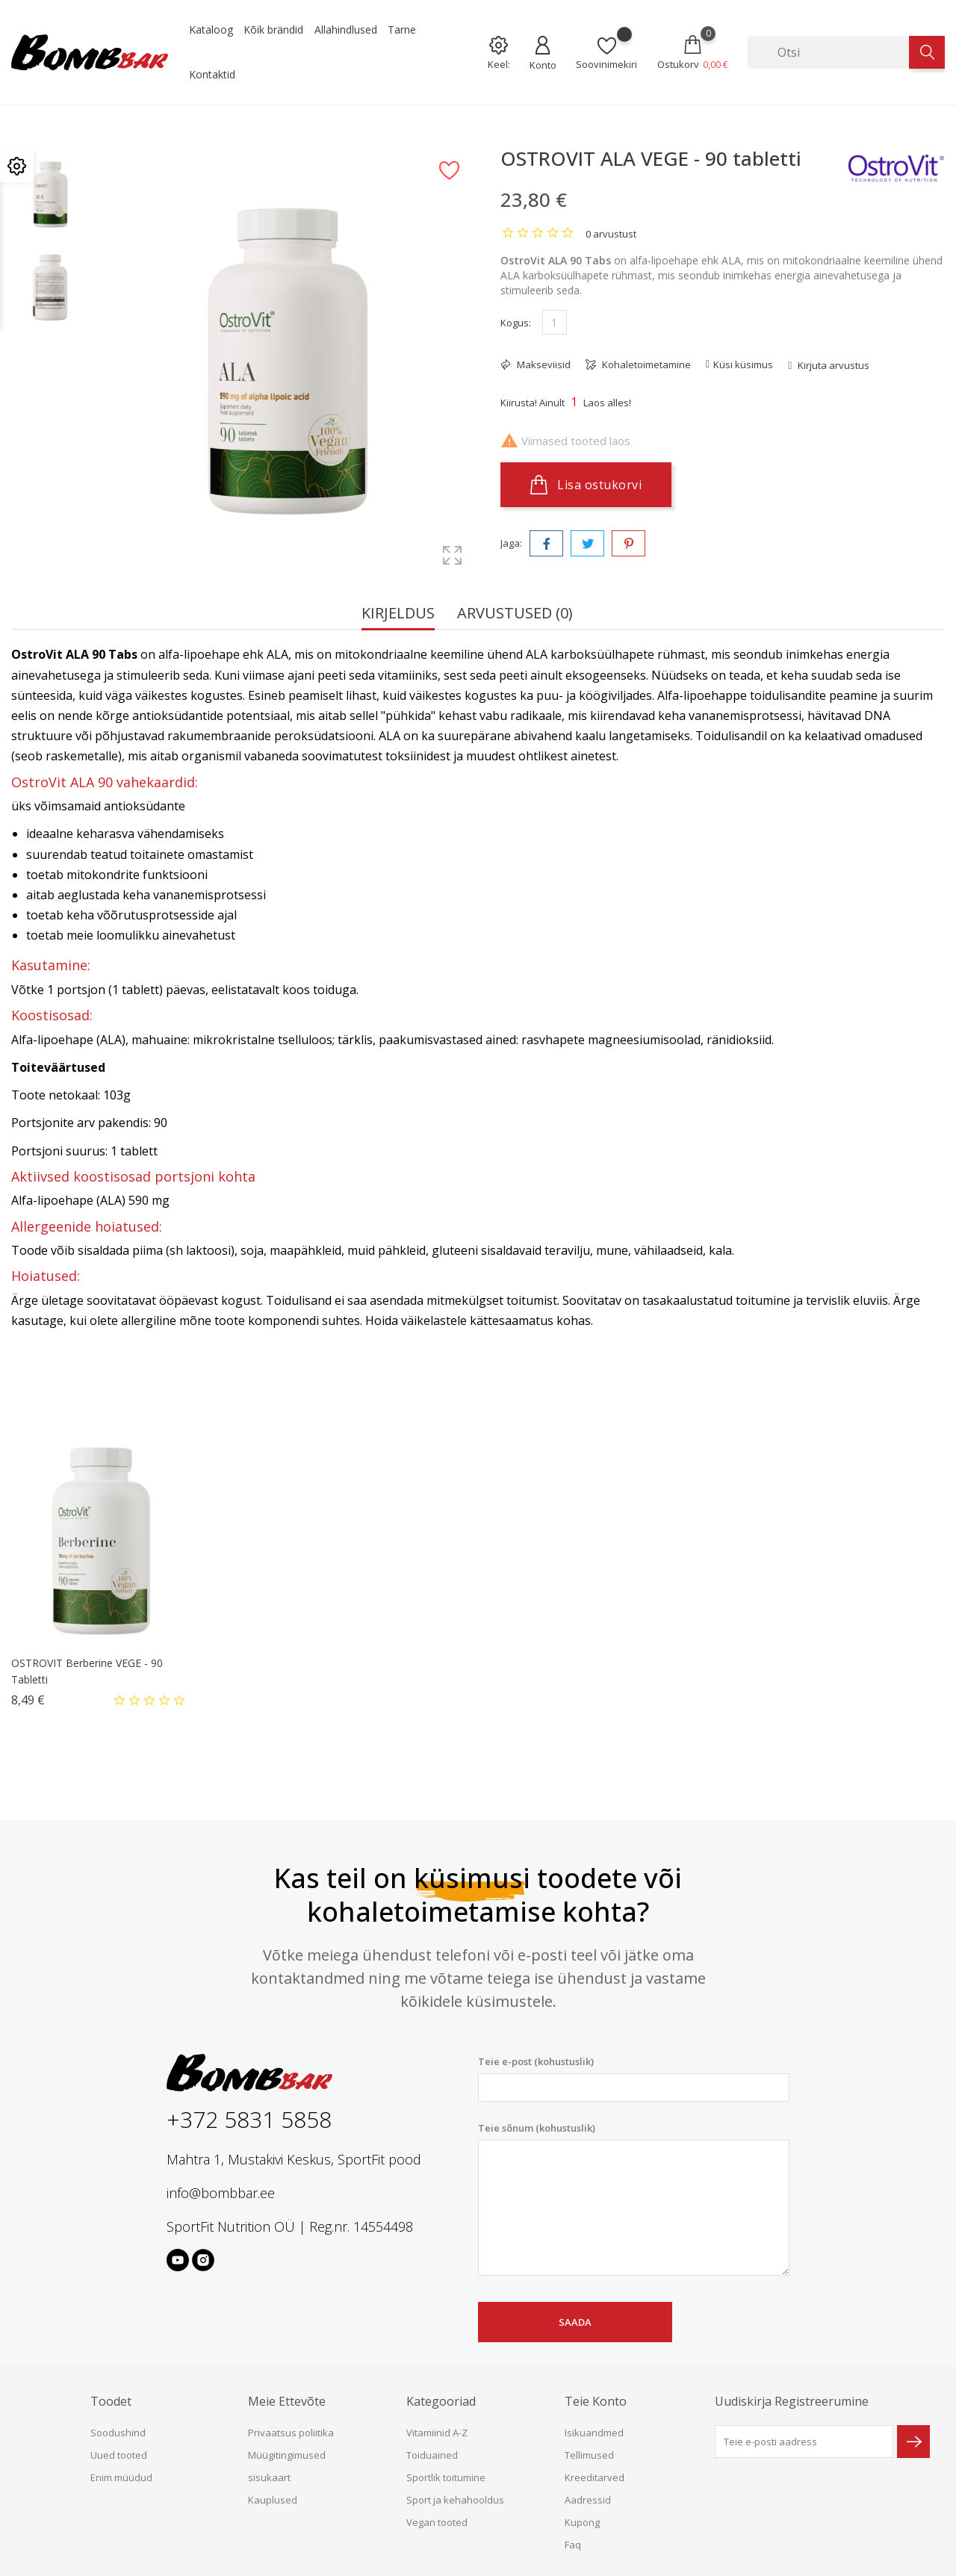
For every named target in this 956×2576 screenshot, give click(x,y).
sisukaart (269, 2477)
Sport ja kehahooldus (455, 2500)
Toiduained (432, 2455)
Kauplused (272, 2500)
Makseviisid (543, 364)
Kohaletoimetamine (645, 364)
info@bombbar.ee (221, 2193)
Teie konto (596, 2401)
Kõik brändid (273, 29)
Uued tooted (118, 2455)
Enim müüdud (121, 2477)
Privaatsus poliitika (291, 2432)
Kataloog (211, 29)
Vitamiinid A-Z (437, 2432)
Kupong (582, 2522)
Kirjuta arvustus (832, 365)
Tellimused (589, 2455)
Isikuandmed (594, 2432)
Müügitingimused (287, 2455)
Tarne (402, 29)
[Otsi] (828, 52)
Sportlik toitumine (445, 2477)
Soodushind (118, 2432)
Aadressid (588, 2500)
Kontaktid (212, 74)
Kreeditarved (594, 2477)
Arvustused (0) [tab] (515, 614)
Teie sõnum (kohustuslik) (633, 2198)
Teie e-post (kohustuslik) (633, 2078)
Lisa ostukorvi (586, 484)
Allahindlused (345, 29)
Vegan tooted (437, 2522)
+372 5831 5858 (249, 2119)
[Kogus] (554, 322)
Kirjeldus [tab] (398, 614)
